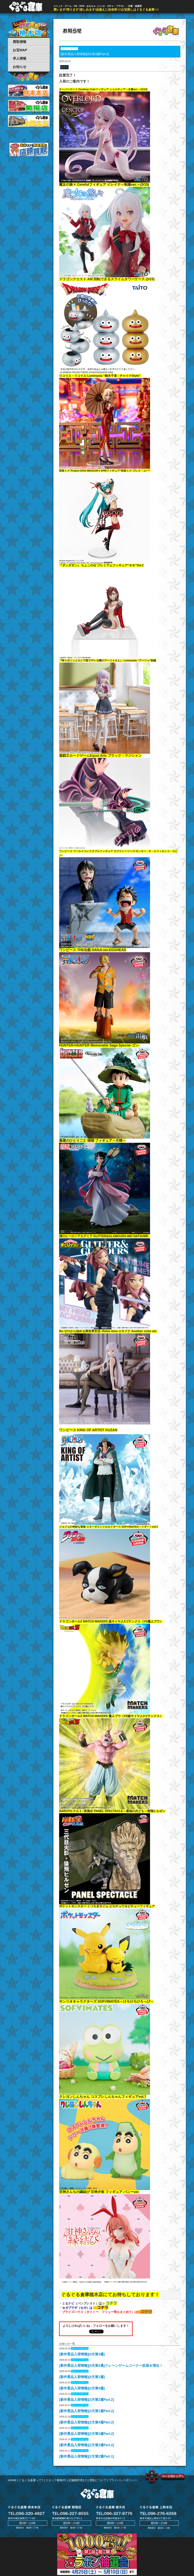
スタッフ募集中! (55, 2480)
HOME (12, 2480)
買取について (97, 2480)
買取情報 (19, 42)
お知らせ (19, 67)
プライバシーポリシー (123, 2480)
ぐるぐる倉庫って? (31, 2480)
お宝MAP (20, 50)
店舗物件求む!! (77, 2480)
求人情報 (19, 58)
